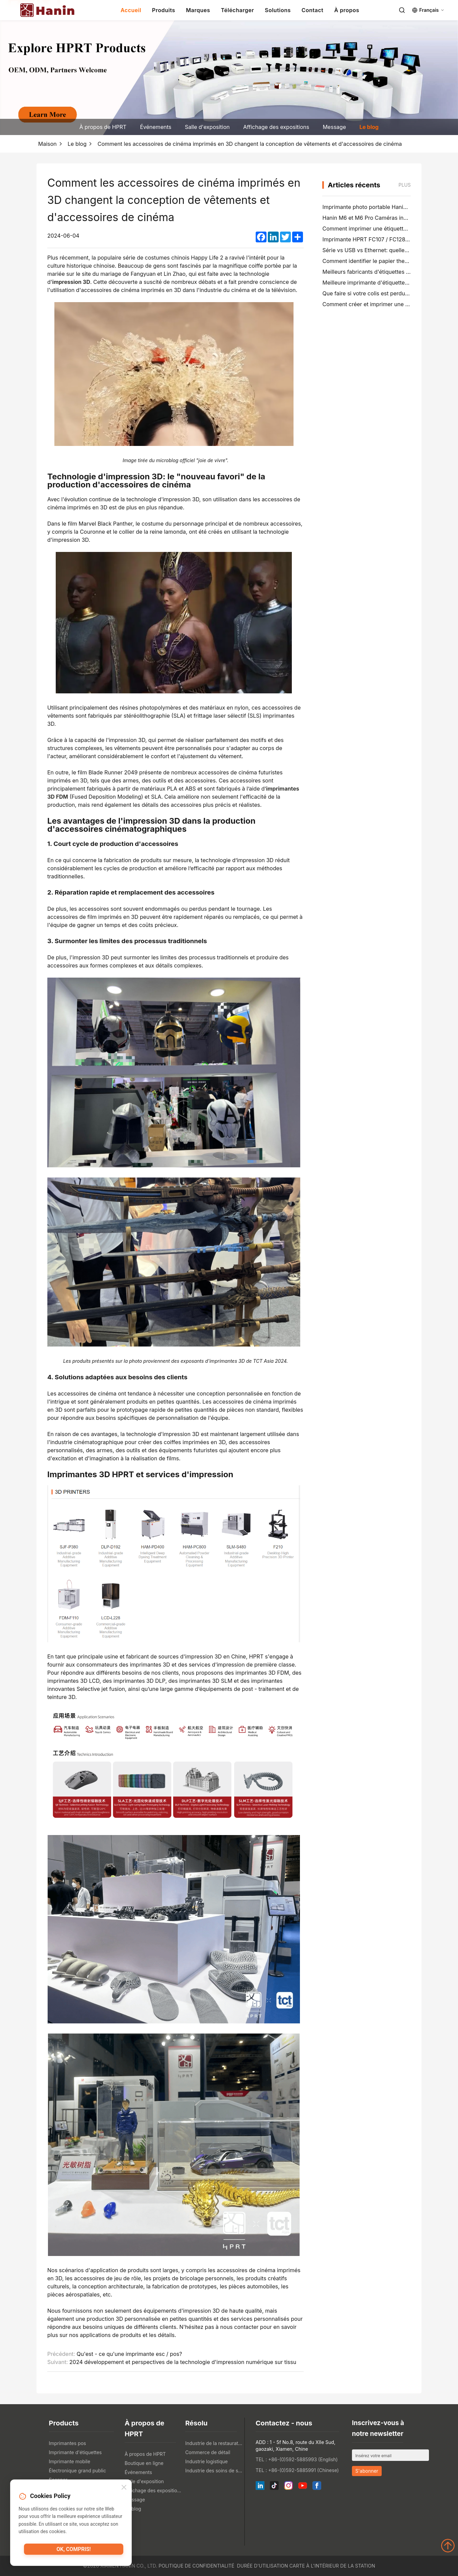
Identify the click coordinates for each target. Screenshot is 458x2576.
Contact (313, 10)
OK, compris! (73, 2551)
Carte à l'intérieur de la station (332, 2566)
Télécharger (237, 10)
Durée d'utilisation (262, 2566)
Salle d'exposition (207, 127)
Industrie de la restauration (213, 2443)
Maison (47, 143)
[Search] (402, 10)
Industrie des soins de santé (213, 2470)
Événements (155, 127)
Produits (163, 10)
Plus (405, 185)
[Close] (124, 2488)
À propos (346, 10)
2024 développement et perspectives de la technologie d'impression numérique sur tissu (182, 2362)
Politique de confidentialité (196, 2566)
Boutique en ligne (144, 2463)
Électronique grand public (77, 2470)
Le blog (369, 127)
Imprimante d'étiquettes (75, 2452)
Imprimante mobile (70, 2461)
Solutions (278, 10)
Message (334, 127)
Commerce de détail (207, 2452)
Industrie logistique (206, 2461)
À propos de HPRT (102, 127)
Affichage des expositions (276, 127)
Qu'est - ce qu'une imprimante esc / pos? (129, 2354)
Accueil (131, 10)
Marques (198, 10)
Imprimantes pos (67, 2443)
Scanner (58, 2479)
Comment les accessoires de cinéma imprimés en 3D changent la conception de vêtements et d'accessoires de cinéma (250, 143)
